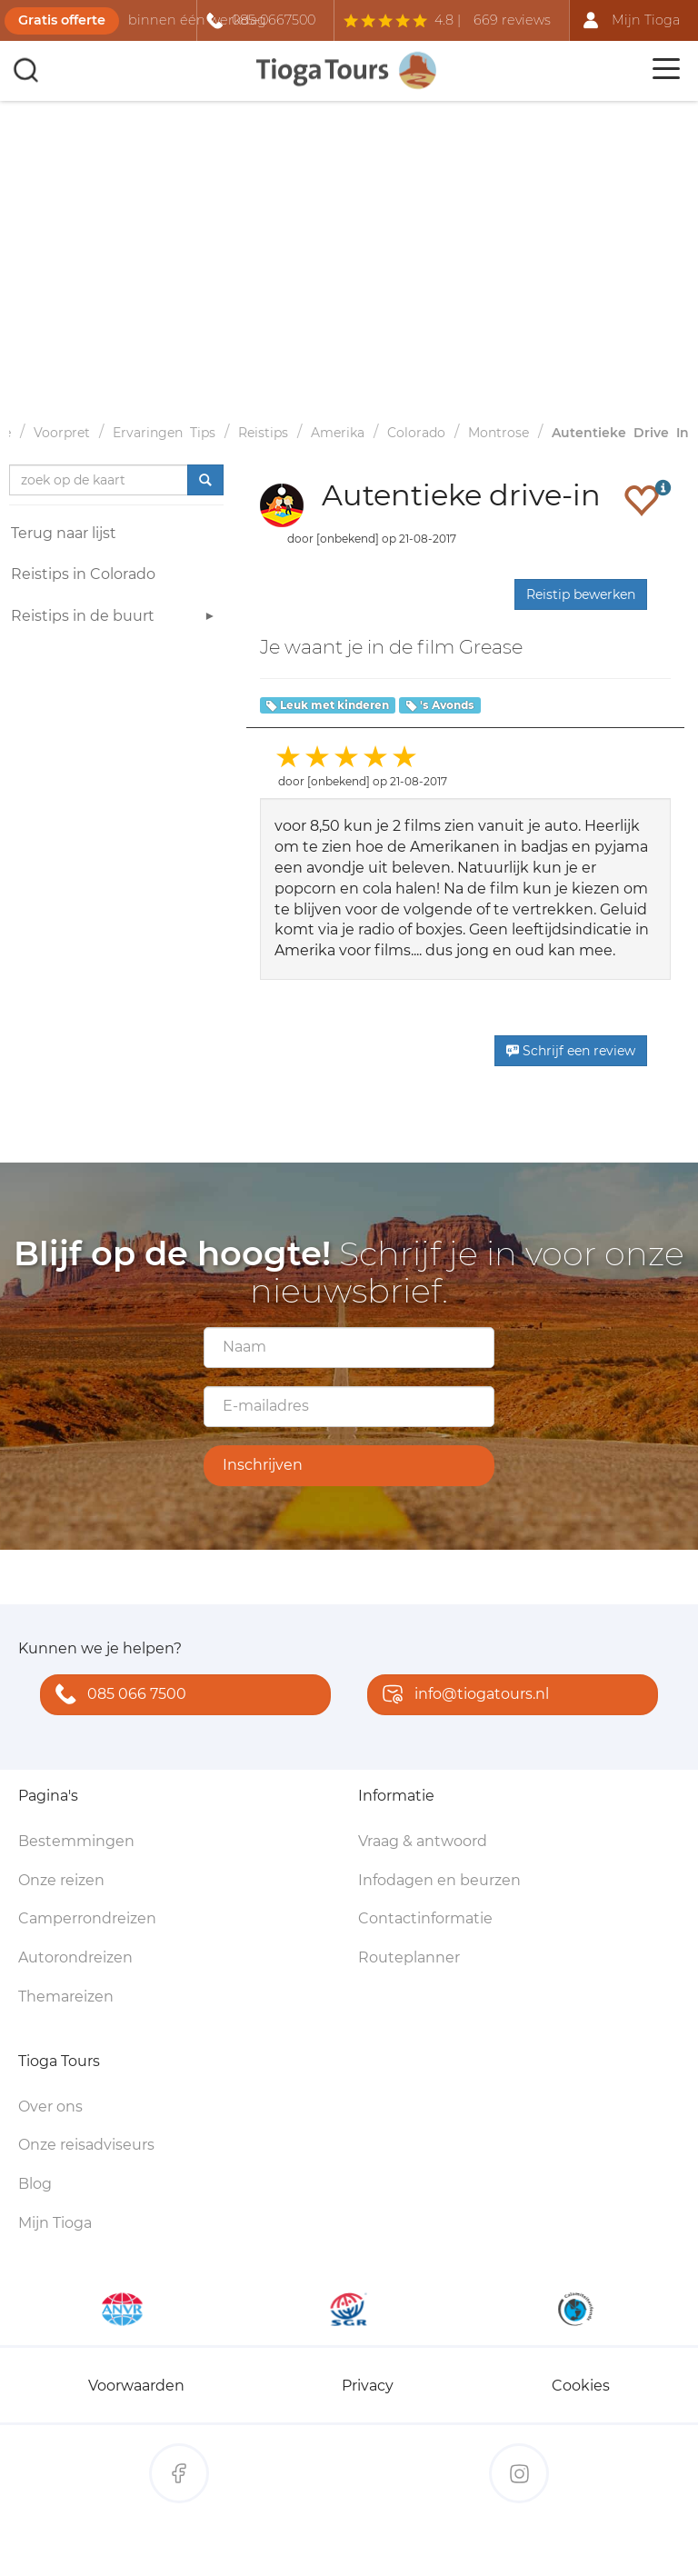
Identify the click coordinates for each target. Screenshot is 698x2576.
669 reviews (512, 20)
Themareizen (66, 1996)
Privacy (368, 2385)
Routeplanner (409, 1957)
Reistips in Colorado (83, 574)
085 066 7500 (116, 1695)
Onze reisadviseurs (86, 2144)
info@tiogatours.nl (461, 1695)
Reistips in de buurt (115, 618)
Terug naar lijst (63, 533)
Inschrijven (263, 1464)
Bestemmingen (76, 1841)
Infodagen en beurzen (439, 1880)
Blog (35, 2183)
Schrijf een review (570, 1051)
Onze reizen (61, 1880)
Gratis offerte (61, 20)
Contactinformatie (425, 1918)
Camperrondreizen (87, 1918)
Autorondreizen (75, 1957)
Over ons (50, 2106)
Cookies (581, 2385)
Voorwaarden (136, 2385)
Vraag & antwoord (422, 1841)
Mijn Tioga (55, 2223)
